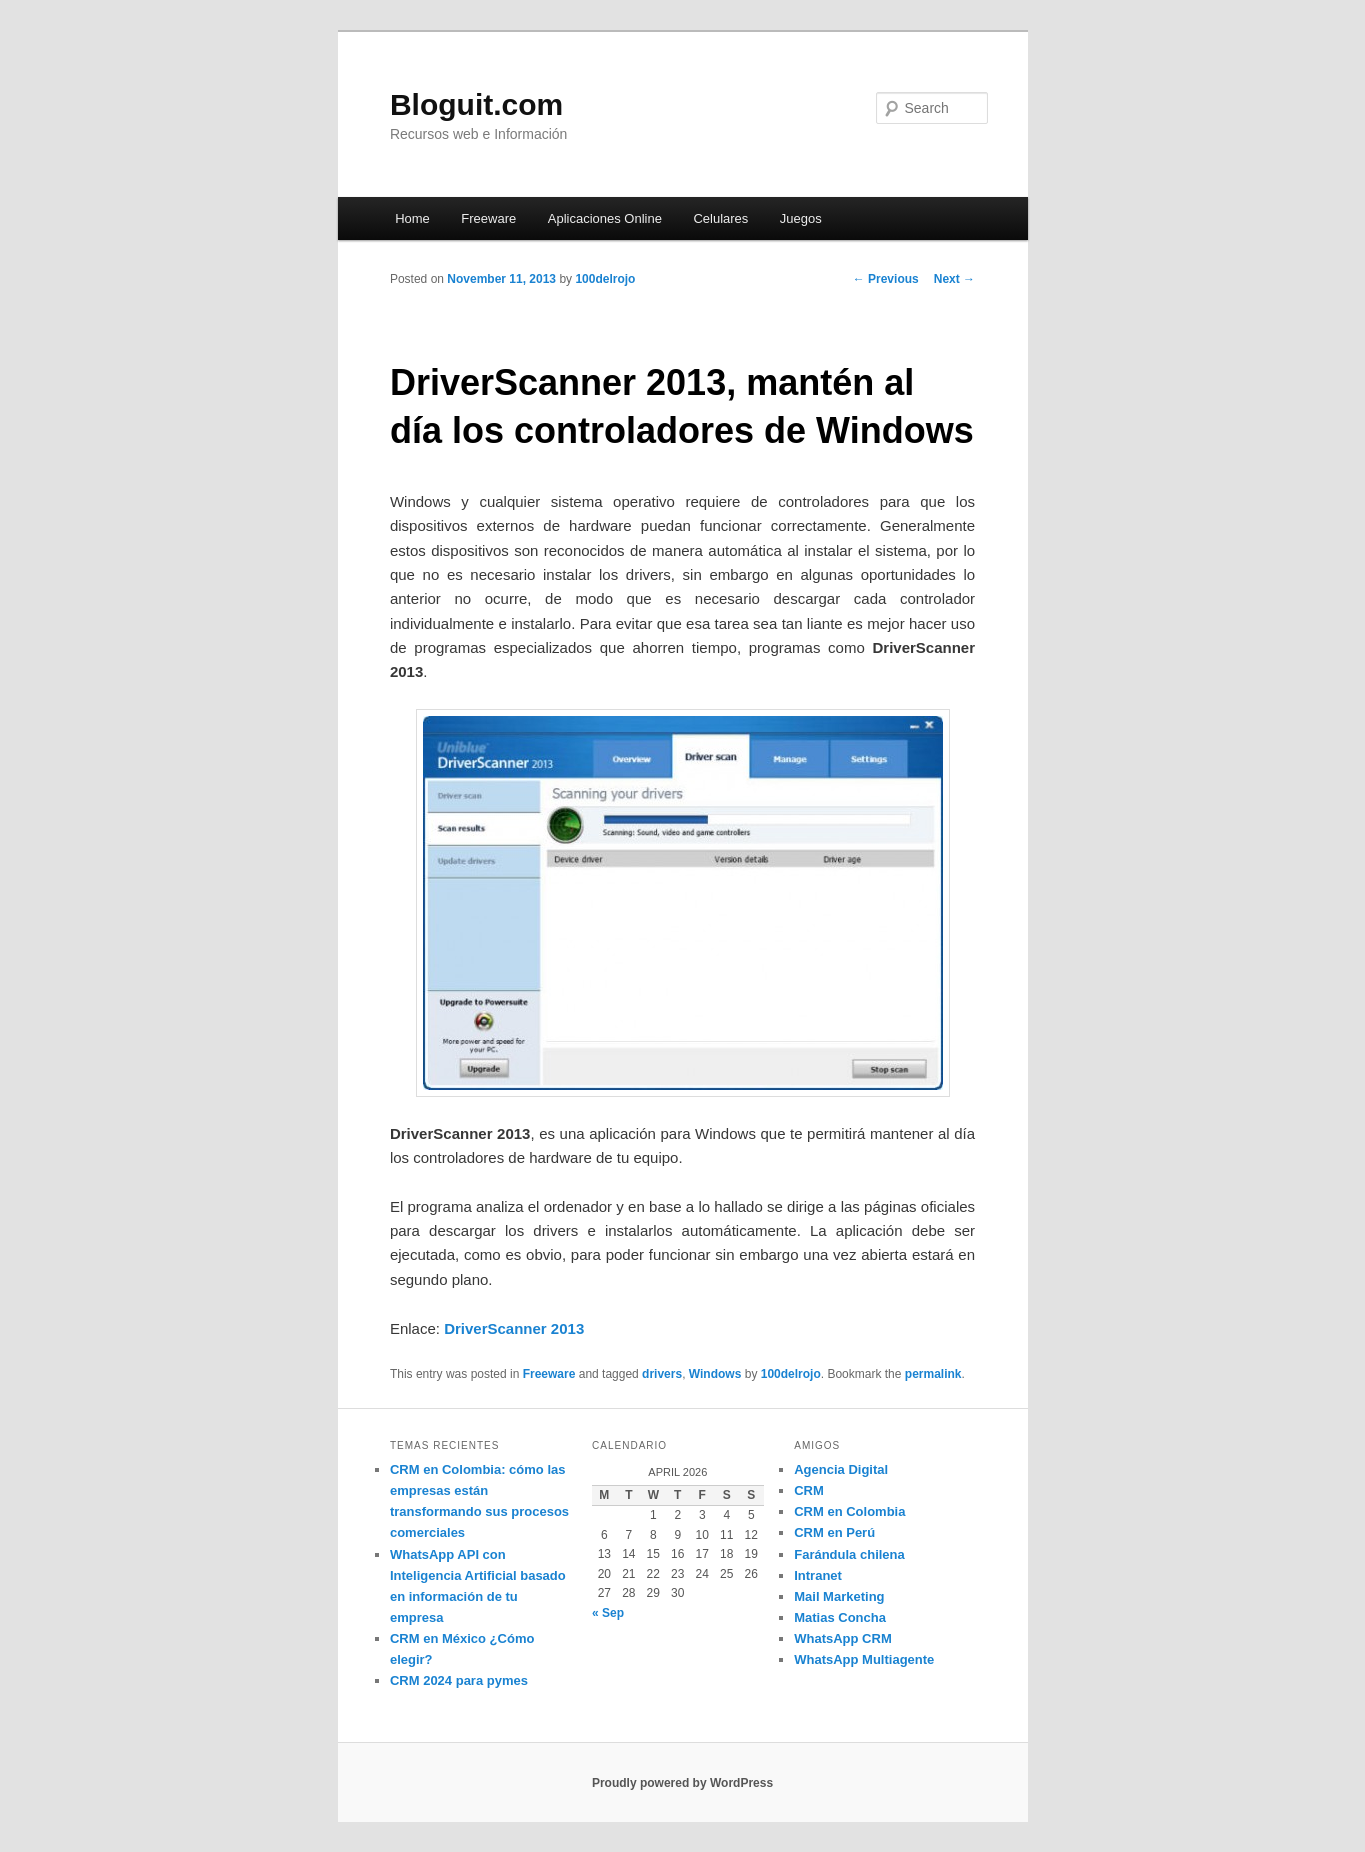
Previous (886, 279)
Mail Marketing (839, 1596)
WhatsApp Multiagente (864, 1659)
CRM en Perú (834, 1532)
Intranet (818, 1575)
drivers (662, 1374)
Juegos (801, 218)
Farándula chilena (849, 1554)
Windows (715, 1374)
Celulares (720, 218)
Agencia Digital (841, 1469)
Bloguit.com (476, 104)
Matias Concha (840, 1617)
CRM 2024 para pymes (459, 1680)
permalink (933, 1374)
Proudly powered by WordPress (682, 1783)
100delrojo (605, 279)
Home (412, 218)
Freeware (488, 218)
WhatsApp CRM (843, 1638)
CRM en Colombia (849, 1511)
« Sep (608, 1613)
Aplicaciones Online (605, 218)
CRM (809, 1490)
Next (954, 279)
